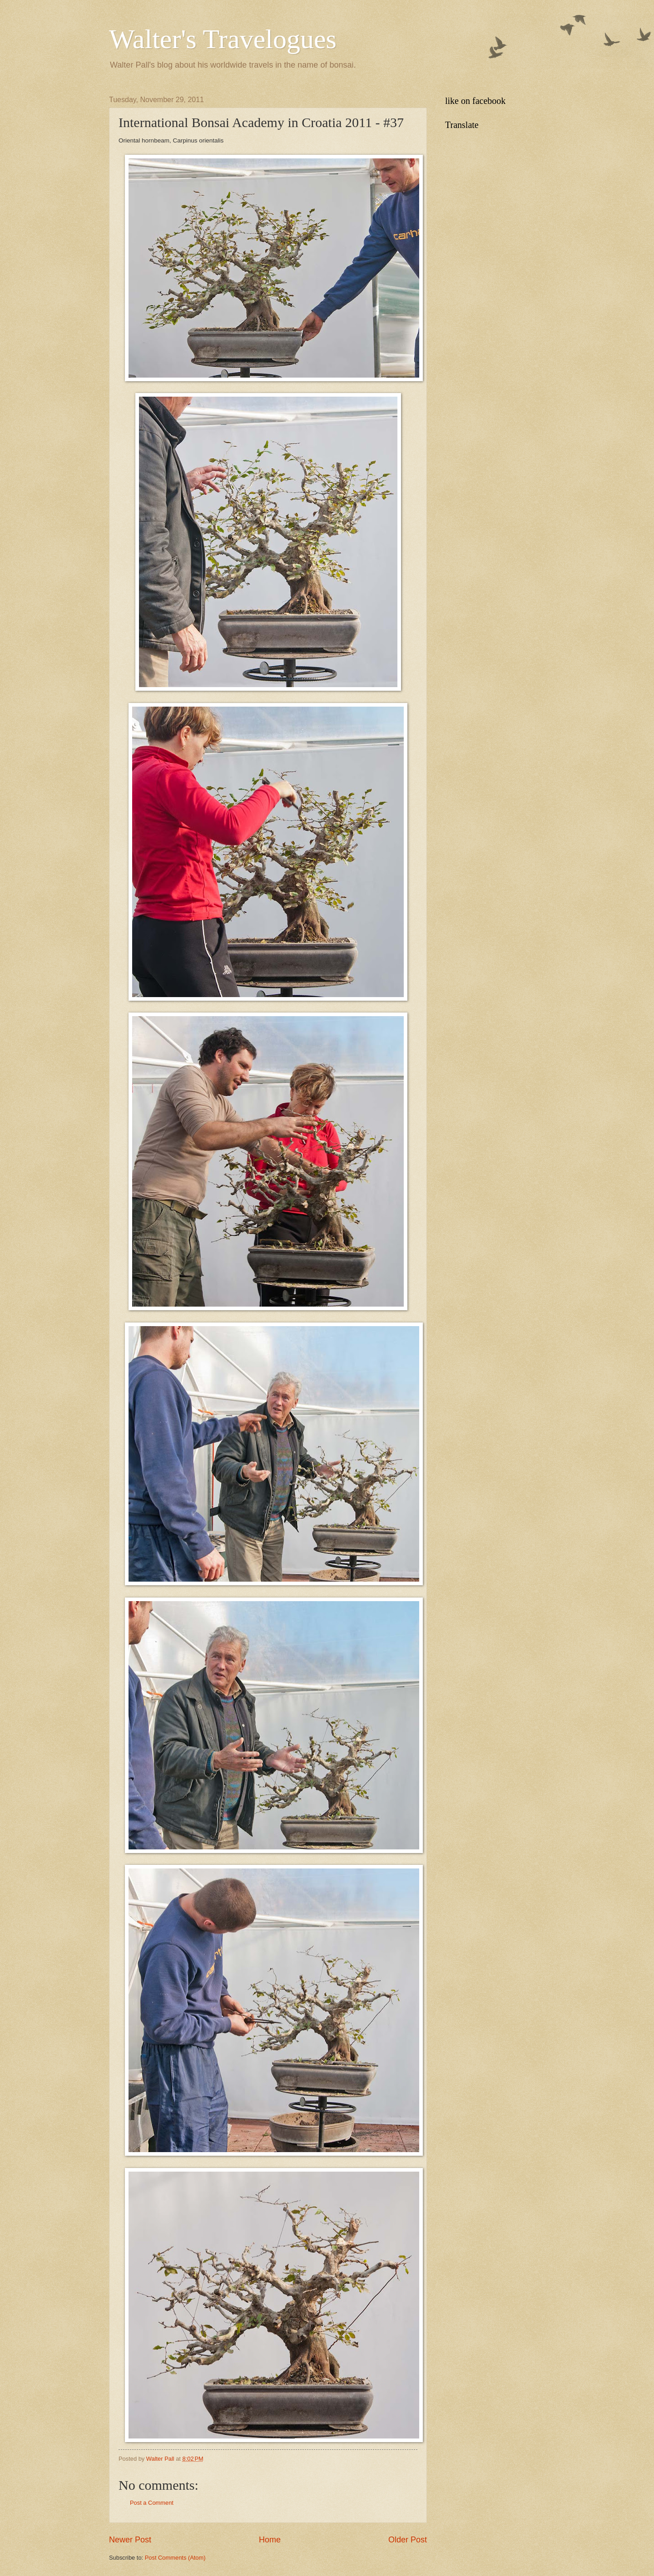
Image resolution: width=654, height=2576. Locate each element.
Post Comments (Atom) (175, 2557)
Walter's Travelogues (223, 39)
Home (270, 2539)
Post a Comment (151, 2502)
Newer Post (130, 2539)
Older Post (407, 2539)
